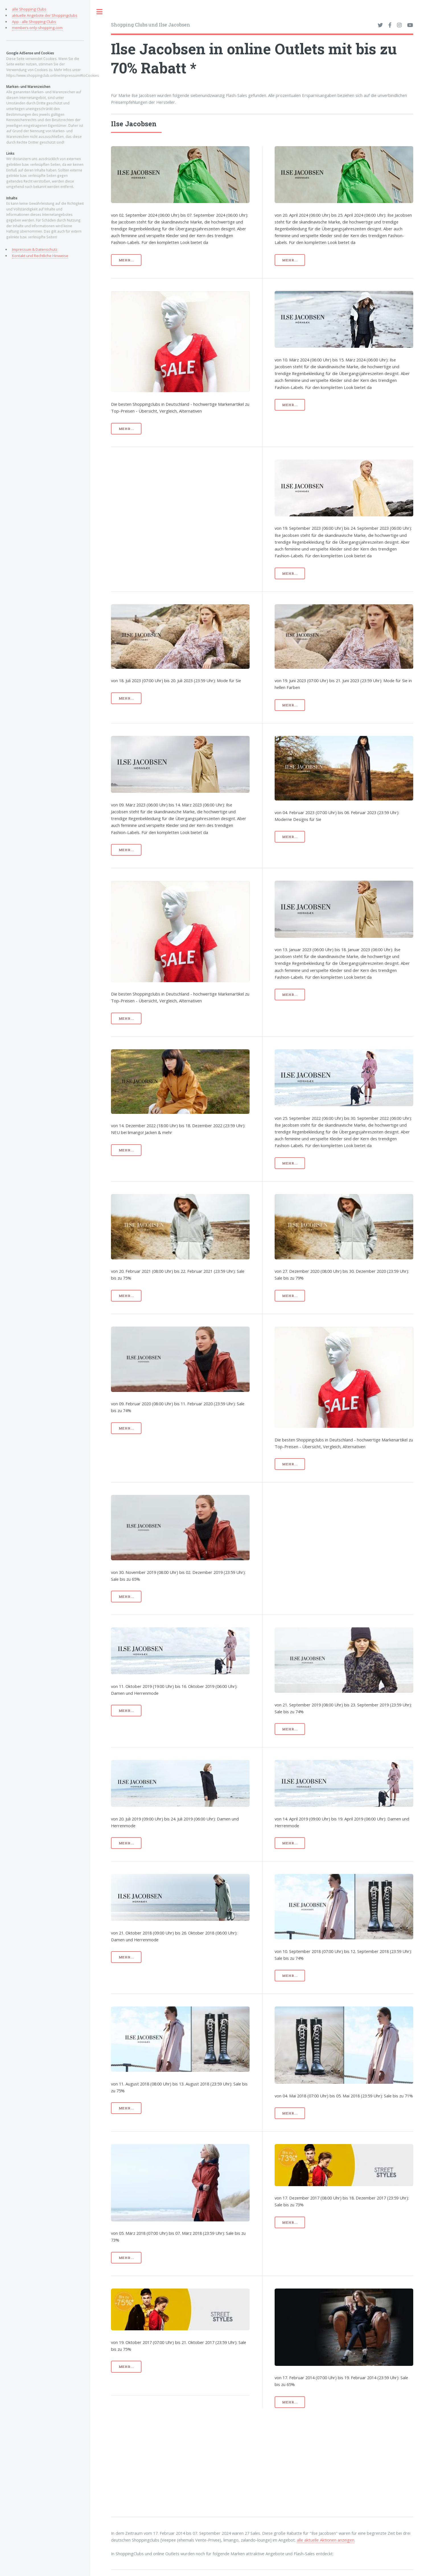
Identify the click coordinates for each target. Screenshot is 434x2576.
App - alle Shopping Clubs (34, 21)
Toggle (99, 12)
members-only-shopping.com (37, 27)
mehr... (126, 260)
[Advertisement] (197, 499)
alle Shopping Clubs (29, 9)
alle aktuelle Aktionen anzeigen (325, 2540)
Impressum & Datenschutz (34, 249)
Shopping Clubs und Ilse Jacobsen (150, 25)
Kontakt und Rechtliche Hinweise (40, 255)
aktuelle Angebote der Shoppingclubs (44, 15)
